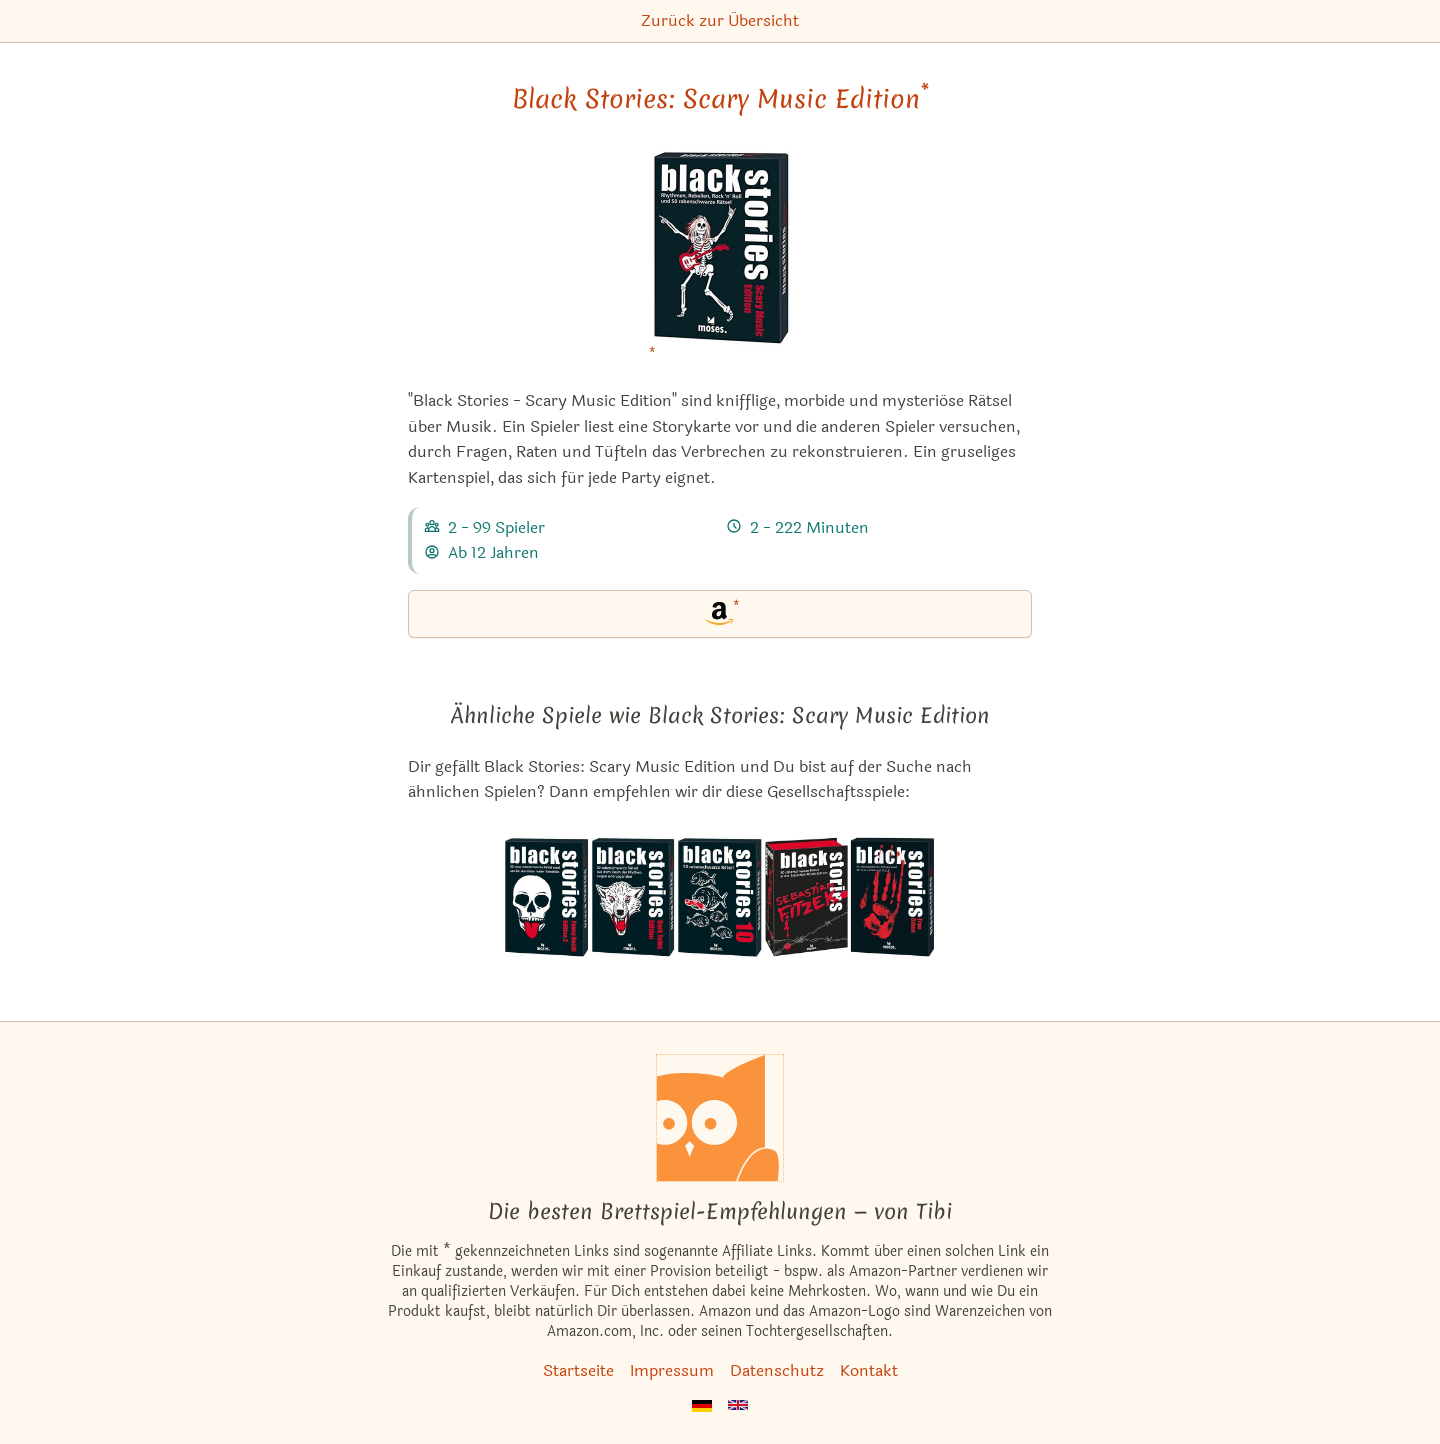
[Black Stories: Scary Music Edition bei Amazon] (720, 259)
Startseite (578, 1370)
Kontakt (869, 1370)
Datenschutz (777, 1370)
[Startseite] (720, 1118)
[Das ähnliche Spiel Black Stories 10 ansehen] (720, 897)
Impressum (672, 1370)
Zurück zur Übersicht (720, 20)
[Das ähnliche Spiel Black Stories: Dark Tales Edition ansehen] (634, 897)
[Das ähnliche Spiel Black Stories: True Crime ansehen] (892, 897)
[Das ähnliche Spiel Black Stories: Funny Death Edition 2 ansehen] (547, 897)
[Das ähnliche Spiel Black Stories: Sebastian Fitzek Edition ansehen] (806, 897)
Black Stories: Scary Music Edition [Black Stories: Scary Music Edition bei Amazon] (720, 99)
